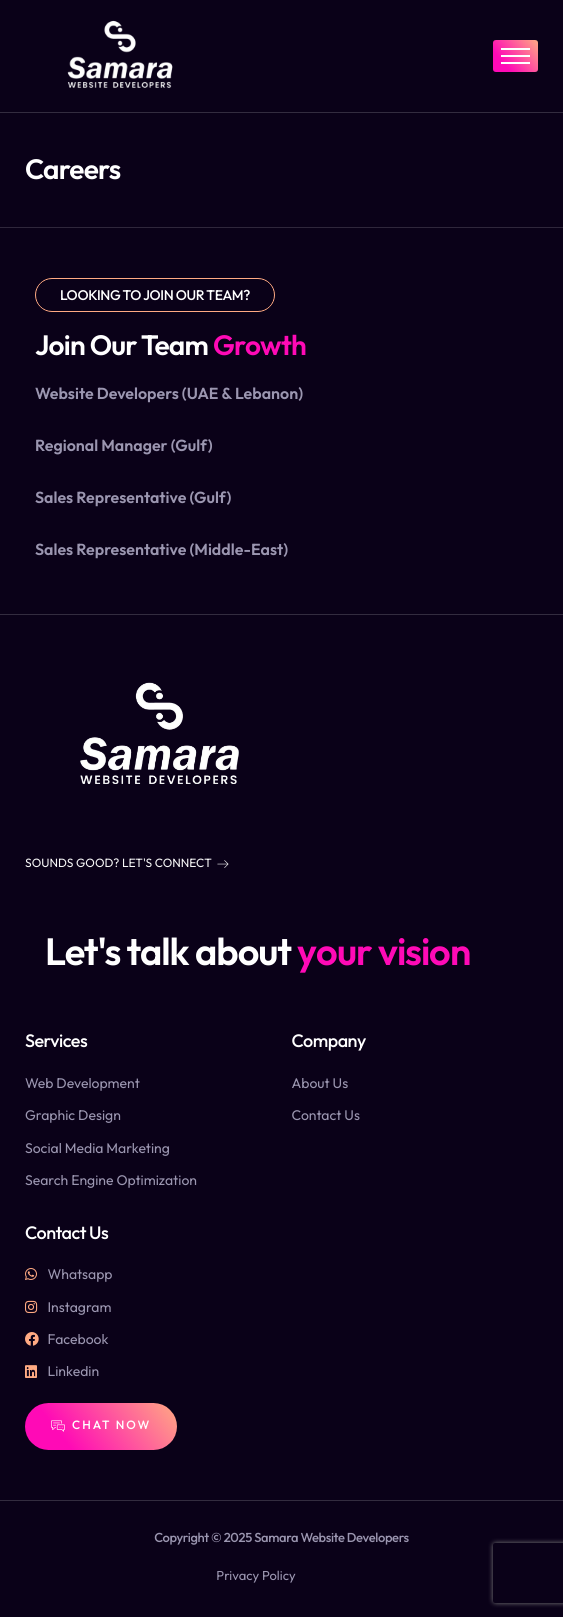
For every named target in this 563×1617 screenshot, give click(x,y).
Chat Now (101, 1426)
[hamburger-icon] (515, 56)
